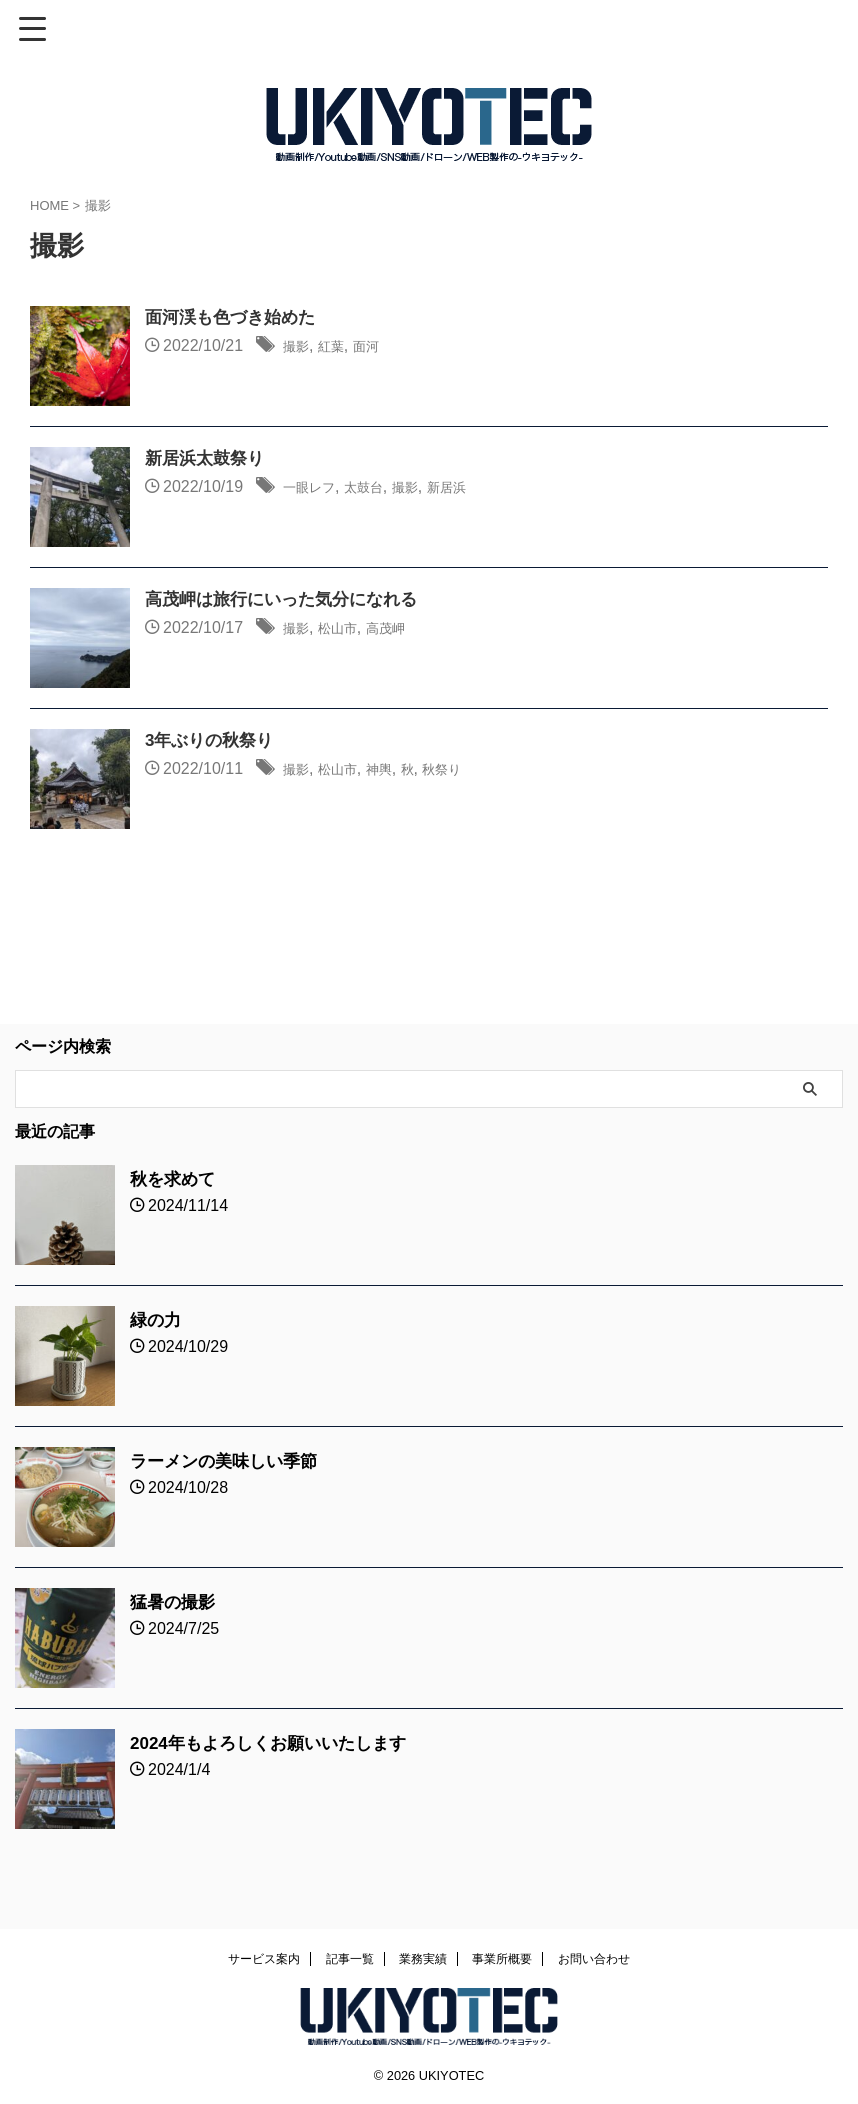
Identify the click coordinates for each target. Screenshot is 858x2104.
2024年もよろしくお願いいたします (276, 1743)
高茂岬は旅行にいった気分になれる (289, 601)
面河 (381, 347)
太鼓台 (380, 488)
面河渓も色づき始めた (235, 319)
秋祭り (470, 770)
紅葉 (340, 347)
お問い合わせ (594, 1959)
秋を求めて (175, 1179)
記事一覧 (350, 1959)
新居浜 (478, 488)
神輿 (397, 770)
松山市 (348, 629)
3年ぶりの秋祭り (213, 742)
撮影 (299, 347)
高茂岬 (405, 629)
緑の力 (157, 1320)
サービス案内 (264, 1959)
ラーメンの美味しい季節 (229, 1461)
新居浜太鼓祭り (208, 460)
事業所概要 (502, 1959)
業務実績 (423, 1959)
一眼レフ (315, 488)
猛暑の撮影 (175, 1602)
